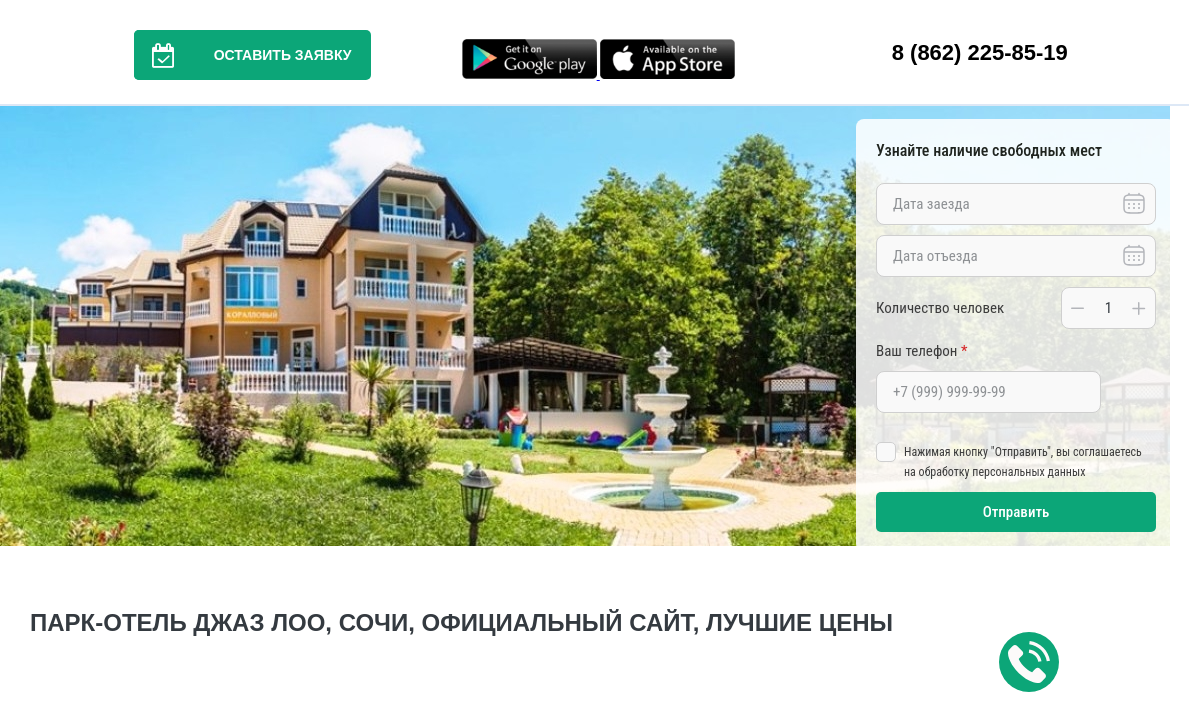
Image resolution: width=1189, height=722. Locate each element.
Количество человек (940, 308)
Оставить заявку (243, 55)
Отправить (1016, 512)
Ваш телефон (921, 351)
